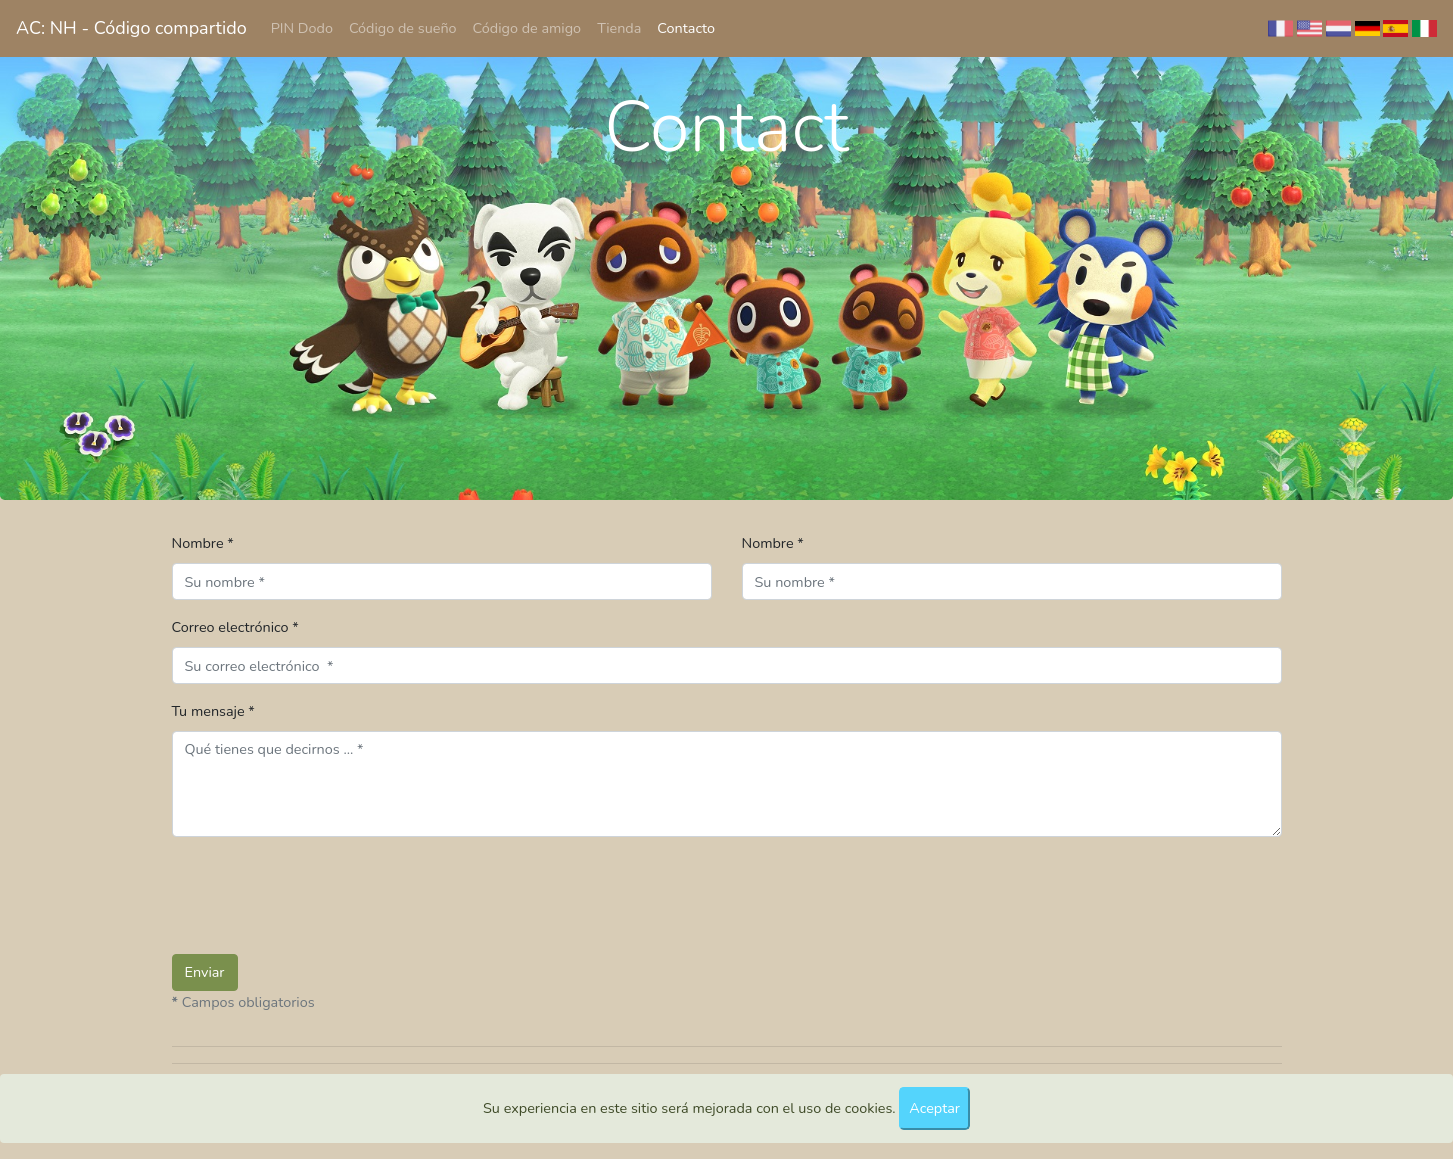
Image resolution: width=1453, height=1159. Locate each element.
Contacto (686, 28)
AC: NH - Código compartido (131, 28)
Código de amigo (527, 28)
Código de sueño (403, 28)
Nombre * (203, 543)
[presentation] (324, 892)
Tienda (619, 28)
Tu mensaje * (213, 711)
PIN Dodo (302, 28)
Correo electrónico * (235, 627)
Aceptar (934, 1108)
